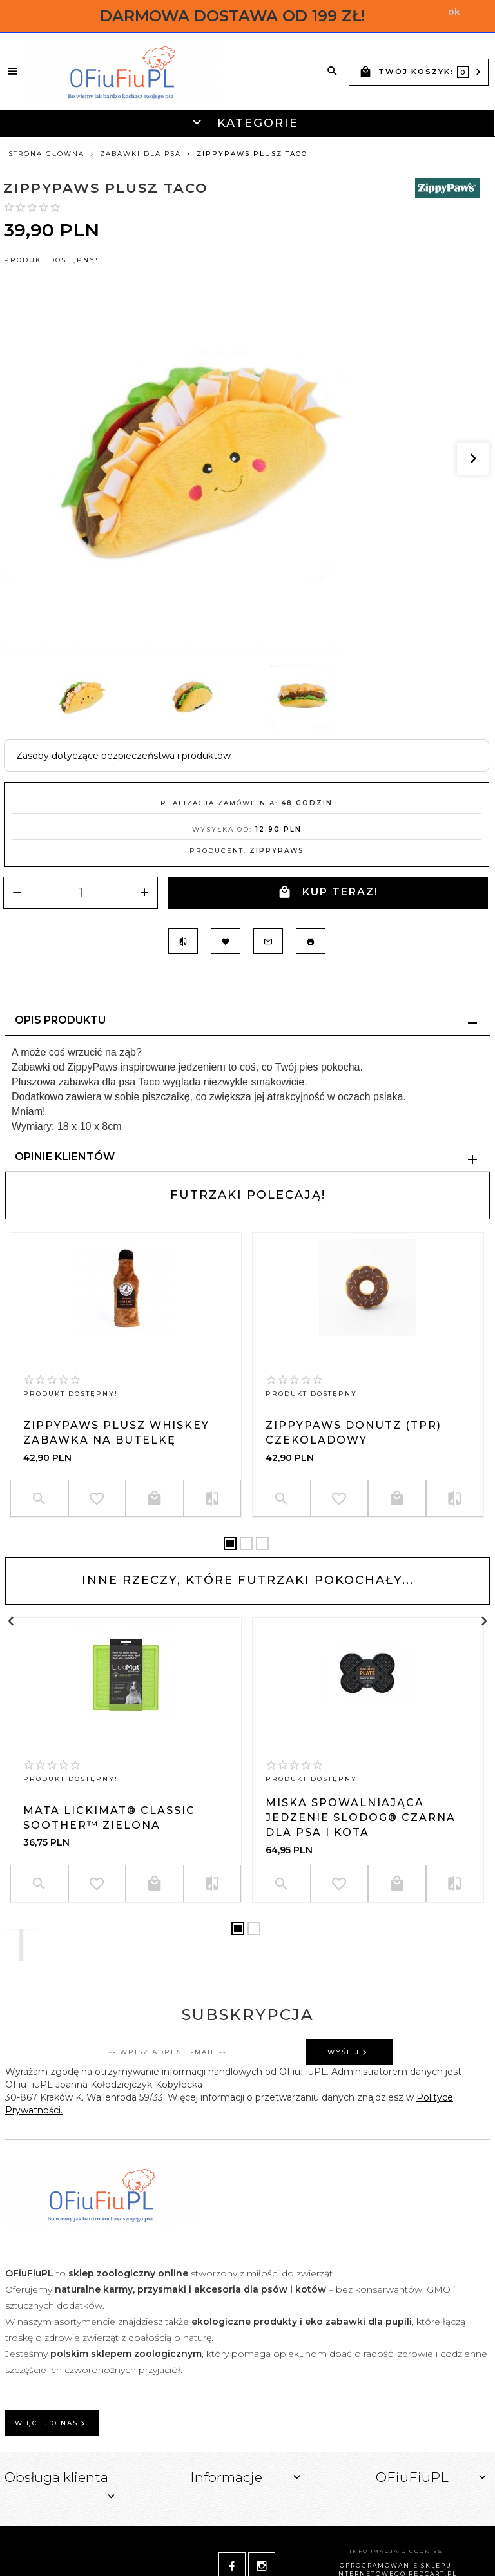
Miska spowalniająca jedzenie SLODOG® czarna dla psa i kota (361, 1817)
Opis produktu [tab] (60, 1020)
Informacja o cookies (396, 2551)
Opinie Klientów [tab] (65, 1156)
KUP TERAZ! (328, 892)
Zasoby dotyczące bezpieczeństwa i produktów (123, 755)
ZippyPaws (276, 850)
